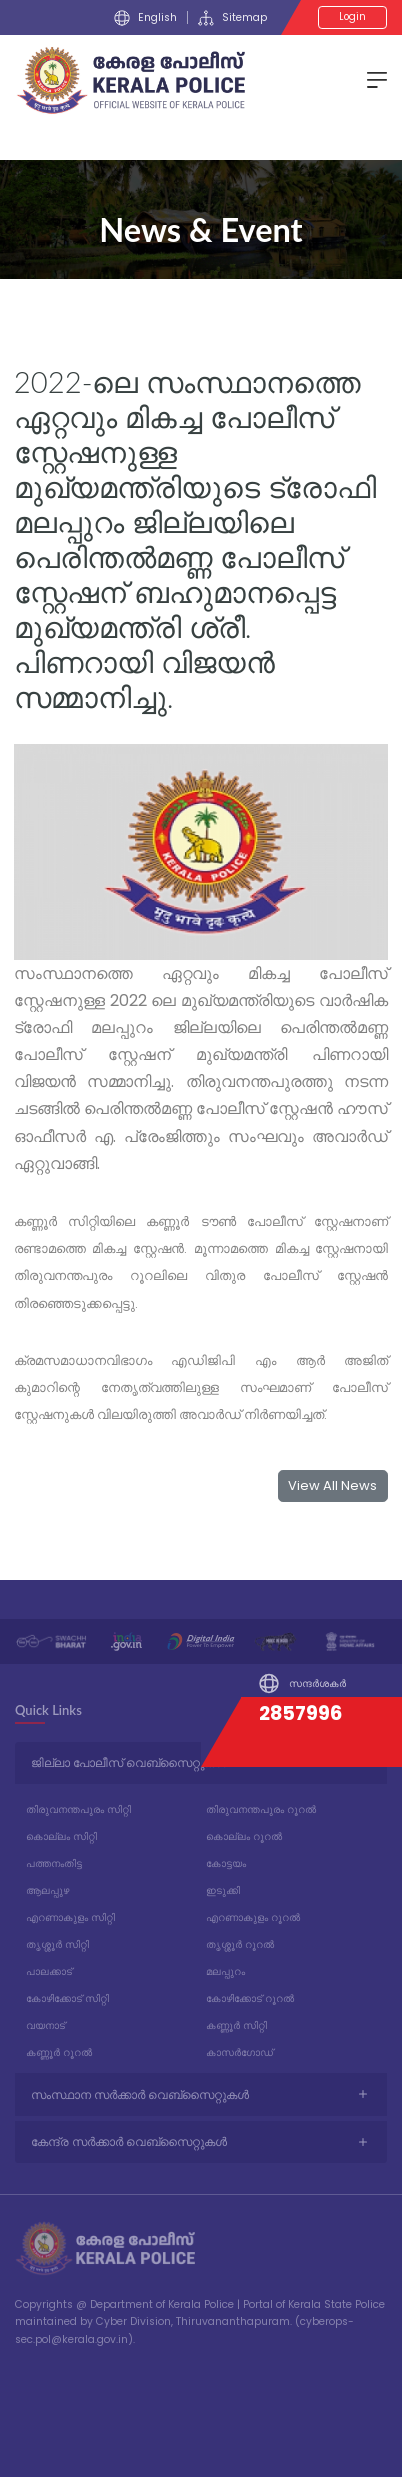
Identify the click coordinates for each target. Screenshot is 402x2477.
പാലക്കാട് (49, 1971)
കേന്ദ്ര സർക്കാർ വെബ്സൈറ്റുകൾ (129, 2141)
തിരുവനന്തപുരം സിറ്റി (78, 1809)
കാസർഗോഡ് (239, 2052)
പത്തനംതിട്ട (54, 1863)
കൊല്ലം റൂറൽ (244, 1836)
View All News (332, 1485)
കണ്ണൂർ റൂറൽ (59, 2052)
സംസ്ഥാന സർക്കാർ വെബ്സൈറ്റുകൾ (140, 2094)
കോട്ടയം (226, 1863)
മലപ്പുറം (225, 1971)
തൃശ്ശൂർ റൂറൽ (240, 1944)
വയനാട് (45, 2025)
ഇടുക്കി (223, 1890)
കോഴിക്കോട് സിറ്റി (67, 1998)
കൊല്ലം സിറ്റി (61, 1836)
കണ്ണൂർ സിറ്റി (236, 2025)
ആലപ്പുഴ (47, 1890)
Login (352, 16)
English (145, 18)
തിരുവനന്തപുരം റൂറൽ (261, 1809)
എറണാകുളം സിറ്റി (70, 1917)
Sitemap (232, 18)
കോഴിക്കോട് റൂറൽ (250, 1998)
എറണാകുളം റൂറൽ (253, 1917)
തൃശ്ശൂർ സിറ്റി (57, 1944)
